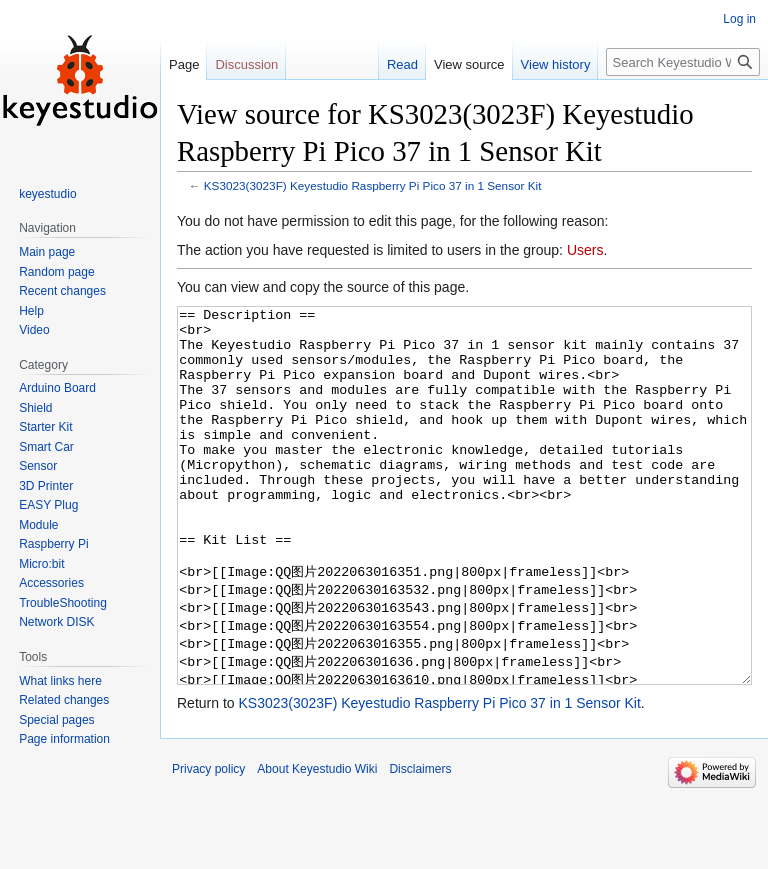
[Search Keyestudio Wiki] (683, 62)
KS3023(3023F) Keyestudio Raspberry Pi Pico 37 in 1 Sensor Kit (373, 185)
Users (585, 250)
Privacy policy (208, 844)
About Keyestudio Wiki (317, 844)
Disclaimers (420, 844)
